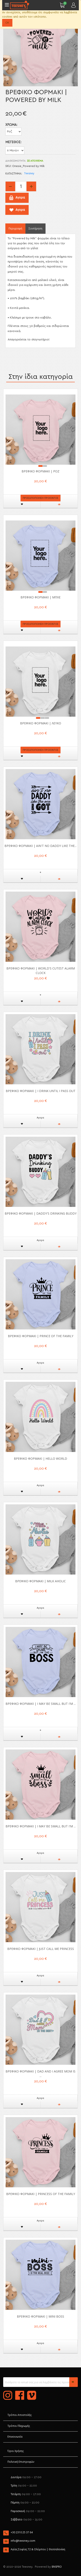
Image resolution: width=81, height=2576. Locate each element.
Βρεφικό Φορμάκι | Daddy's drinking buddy (41, 1213)
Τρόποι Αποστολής (19, 2415)
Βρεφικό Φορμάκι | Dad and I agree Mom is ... (40, 2073)
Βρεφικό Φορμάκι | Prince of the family (40, 1336)
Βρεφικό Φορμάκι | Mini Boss (40, 2316)
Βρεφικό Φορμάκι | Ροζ (40, 471)
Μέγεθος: (13, 142)
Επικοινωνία (14, 2436)
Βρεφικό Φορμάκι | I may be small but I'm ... (41, 1704)
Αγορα (40, 1117)
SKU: (8, 166)
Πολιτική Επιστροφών (20, 2462)
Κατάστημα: (13, 173)
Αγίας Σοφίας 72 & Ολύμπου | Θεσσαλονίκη (38, 2549)
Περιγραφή (15, 228)
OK (7, 22)
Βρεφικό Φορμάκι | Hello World (40, 1458)
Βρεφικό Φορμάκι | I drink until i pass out (40, 1091)
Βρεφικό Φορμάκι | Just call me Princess (40, 1949)
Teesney (29, 173)
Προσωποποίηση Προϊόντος (40, 497)
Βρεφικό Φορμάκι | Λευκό (40, 723)
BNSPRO (57, 2566)
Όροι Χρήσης (15, 2451)
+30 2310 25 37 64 (22, 2532)
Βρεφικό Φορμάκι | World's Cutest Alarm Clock (40, 970)
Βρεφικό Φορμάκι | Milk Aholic (40, 1581)
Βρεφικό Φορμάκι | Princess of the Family (40, 2194)
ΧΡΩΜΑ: (11, 124)
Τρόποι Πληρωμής (18, 2426)
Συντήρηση (35, 228)
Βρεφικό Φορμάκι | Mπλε (40, 597)
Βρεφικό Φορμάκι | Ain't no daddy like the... (40, 846)
